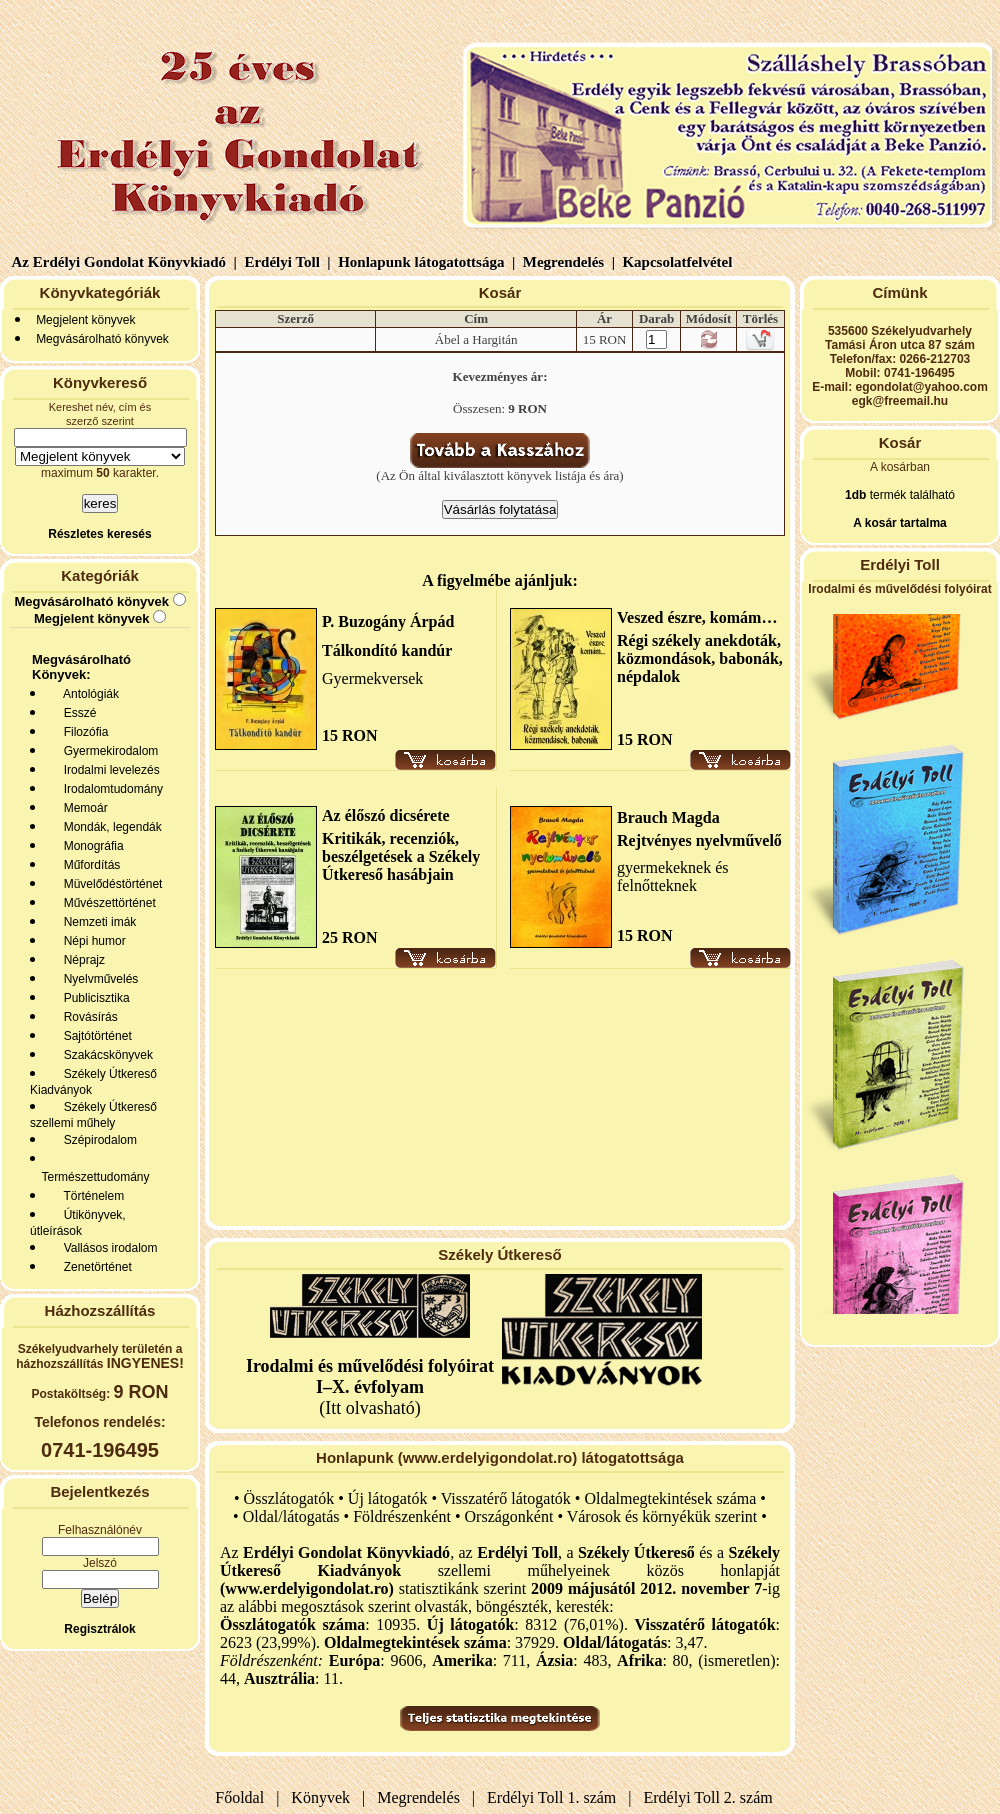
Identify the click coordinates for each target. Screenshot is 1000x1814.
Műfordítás (88, 865)
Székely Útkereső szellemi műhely (93, 1115)
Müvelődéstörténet (109, 884)
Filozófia (82, 732)
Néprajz (81, 960)
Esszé (76, 713)
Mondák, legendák (109, 827)
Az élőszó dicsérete (386, 815)
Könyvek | (324, 1797)
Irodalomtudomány (110, 789)
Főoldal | (247, 1797)
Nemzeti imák (96, 922)
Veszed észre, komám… (697, 617)
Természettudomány (92, 1177)
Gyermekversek (372, 678)
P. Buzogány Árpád (388, 621)
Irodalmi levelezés (108, 770)
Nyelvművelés (97, 979)
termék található (910, 495)
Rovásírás (87, 1017)
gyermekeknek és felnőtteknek (673, 876)
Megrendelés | (567, 262)
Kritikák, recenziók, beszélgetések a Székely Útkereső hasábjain (401, 856)
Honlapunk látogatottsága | (424, 262)
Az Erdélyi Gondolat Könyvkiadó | (124, 262)
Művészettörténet (106, 903)
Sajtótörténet (94, 1036)
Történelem (90, 1196)
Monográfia (90, 846)
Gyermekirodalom (107, 751)
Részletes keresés (99, 534)
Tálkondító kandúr (387, 650)
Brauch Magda (668, 817)
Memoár (82, 808)
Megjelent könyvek (85, 320)
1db (855, 495)
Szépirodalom (97, 1140)
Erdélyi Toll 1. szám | (555, 1797)
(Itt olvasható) (370, 1387)
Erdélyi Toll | (286, 262)
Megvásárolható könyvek (102, 339)
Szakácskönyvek (105, 1055)
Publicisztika (93, 998)
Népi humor (91, 941)
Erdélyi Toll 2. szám (710, 1797)
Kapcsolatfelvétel (679, 262)
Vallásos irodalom (107, 1248)
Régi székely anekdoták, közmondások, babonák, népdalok (700, 658)
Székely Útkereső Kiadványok (93, 1082)
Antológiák (88, 694)
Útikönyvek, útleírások (78, 1223)
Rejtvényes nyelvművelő (699, 840)
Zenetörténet (94, 1267)
